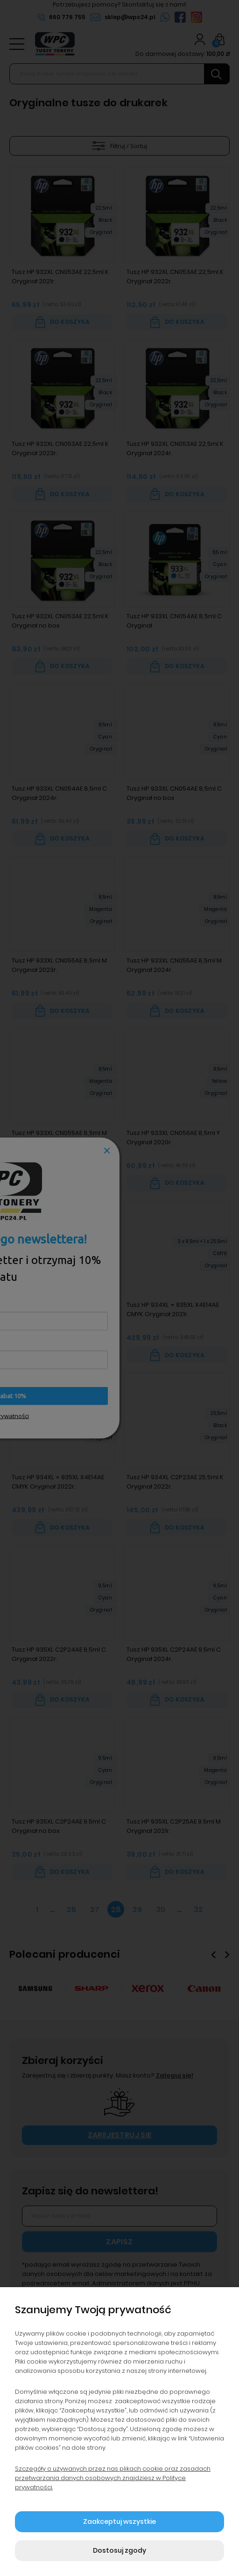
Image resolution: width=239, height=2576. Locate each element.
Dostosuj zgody (119, 2550)
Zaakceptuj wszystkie (119, 2521)
